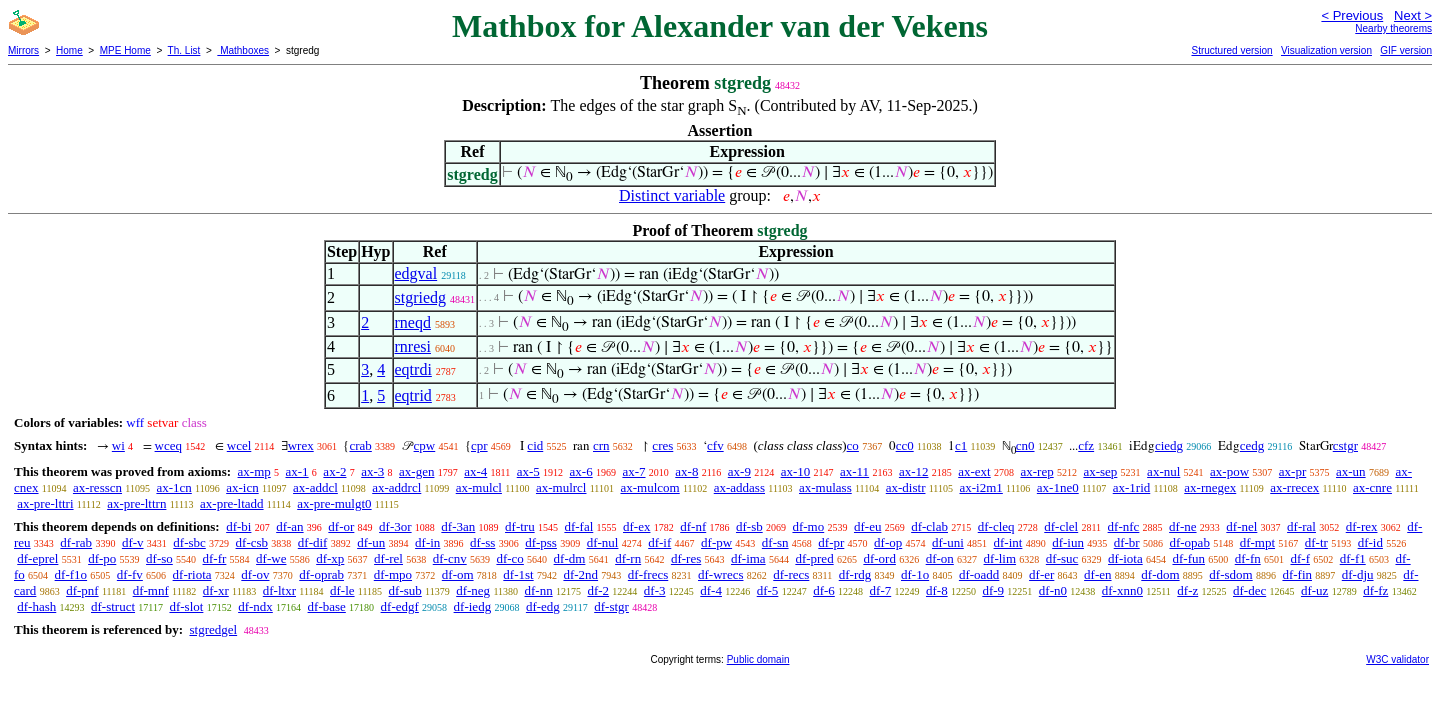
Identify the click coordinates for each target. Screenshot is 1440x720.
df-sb (749, 526)
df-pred (814, 558)
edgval (416, 273)
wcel (239, 445)
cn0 (1025, 445)
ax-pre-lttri (45, 503)
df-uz (1314, 590)
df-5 (768, 590)
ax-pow (1229, 471)
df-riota (192, 574)
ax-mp (254, 471)
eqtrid (413, 395)
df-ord (879, 558)
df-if (659, 542)
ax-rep (1036, 471)
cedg (1252, 445)
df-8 (937, 590)
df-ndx (255, 606)
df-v (133, 542)
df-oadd (979, 574)
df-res (686, 558)
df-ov (255, 574)
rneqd (413, 322)
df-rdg (855, 574)
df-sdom (1230, 574)
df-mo (808, 526)
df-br (1127, 542)
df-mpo (393, 574)
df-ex (636, 526)
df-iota (1125, 558)
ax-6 (581, 471)
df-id (1370, 542)
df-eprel (37, 558)
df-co (509, 558)
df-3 (655, 590)
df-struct (113, 606)
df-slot (186, 606)
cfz (1086, 445)
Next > (1413, 15)
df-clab (929, 526)
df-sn (775, 542)
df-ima (748, 558)
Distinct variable (672, 195)
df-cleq (996, 526)
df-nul (603, 542)
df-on (940, 558)
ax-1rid (1132, 487)
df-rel (388, 558)
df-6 (824, 590)
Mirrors (23, 50)
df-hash (36, 606)
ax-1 (297, 471)
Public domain (758, 659)
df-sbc (189, 542)
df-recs (791, 574)
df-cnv (450, 558)
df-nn (539, 590)
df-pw (716, 542)
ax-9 (739, 471)
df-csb (252, 542)
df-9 (993, 590)
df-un (371, 542)
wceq (168, 445)
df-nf (693, 526)
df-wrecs (720, 574)
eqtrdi (413, 369)
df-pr (831, 542)
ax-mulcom (650, 487)
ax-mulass (825, 487)
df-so (159, 558)
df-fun (1188, 558)
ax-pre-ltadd (232, 503)
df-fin (1297, 574)
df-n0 (1053, 590)
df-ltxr (279, 590)
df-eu (867, 526)
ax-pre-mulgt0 (334, 503)
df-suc (1062, 558)
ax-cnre (1372, 487)
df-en (1097, 574)
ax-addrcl (396, 487)
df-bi (238, 526)
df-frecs (648, 574)
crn (601, 445)
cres (662, 445)
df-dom (1160, 574)
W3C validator (1397, 659)
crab (360, 445)
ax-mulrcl (561, 487)
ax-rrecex (1294, 487)
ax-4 (475, 471)
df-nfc (1124, 526)
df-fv (130, 574)
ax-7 (633, 471)
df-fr (215, 558)
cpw (425, 445)
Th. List (184, 50)
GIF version (1406, 50)
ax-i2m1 (980, 487)
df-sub (405, 590)
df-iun (1068, 542)
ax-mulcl (479, 487)
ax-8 (686, 471)
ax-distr (906, 487)
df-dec (1249, 590)
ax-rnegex (1210, 487)
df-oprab (321, 574)
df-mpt (1257, 542)
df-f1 (1353, 558)
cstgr (1345, 445)
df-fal (578, 526)
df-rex (1362, 526)
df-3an (458, 526)
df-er (1041, 574)
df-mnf (151, 590)
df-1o (915, 574)
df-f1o (71, 574)
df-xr (216, 590)
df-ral (1301, 526)
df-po (102, 558)
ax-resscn (97, 487)
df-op (888, 542)
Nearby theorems (1393, 28)
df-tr (1316, 542)
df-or (341, 526)
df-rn (628, 558)
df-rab (76, 542)
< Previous (1352, 15)
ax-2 (334, 471)
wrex (301, 445)
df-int (1008, 542)
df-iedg (473, 606)
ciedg (1169, 445)
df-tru (520, 526)
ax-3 (372, 471)
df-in (427, 542)
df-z (1187, 590)
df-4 (711, 590)
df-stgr (611, 606)
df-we (271, 558)
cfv (715, 445)
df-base (327, 606)
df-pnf (82, 590)
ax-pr (1292, 471)
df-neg (473, 590)
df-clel (1061, 526)
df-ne (1182, 526)
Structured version (1231, 50)
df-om (458, 574)
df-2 (598, 590)
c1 (961, 445)
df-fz (1375, 590)
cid (535, 445)
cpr (479, 445)
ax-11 (854, 471)
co (853, 445)
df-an (289, 526)
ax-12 (914, 471)
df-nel (1241, 526)
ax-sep (1100, 471)
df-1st (518, 574)
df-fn (1248, 558)
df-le (342, 590)
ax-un (1351, 471)
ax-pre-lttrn (136, 503)
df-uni (948, 542)
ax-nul (1163, 471)
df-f (1300, 558)
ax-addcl (315, 487)
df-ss (482, 542)
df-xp (330, 558)
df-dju (1358, 574)
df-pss (541, 542)
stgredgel (213, 629)
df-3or (395, 526)
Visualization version (1326, 50)
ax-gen (416, 471)
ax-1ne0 (1058, 487)
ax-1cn (173, 487)
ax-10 (796, 471)
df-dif (313, 542)
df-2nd (580, 574)
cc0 (905, 445)
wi (118, 445)
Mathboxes (243, 50)
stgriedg (421, 297)
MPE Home (125, 50)
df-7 (881, 590)
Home (69, 50)
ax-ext (974, 471)
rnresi (413, 346)
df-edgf (400, 606)
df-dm (570, 558)
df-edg (543, 606)
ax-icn (242, 487)
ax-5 (528, 471)
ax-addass (739, 487)
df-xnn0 (1122, 590)
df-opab (1189, 542)
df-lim (1000, 558)
